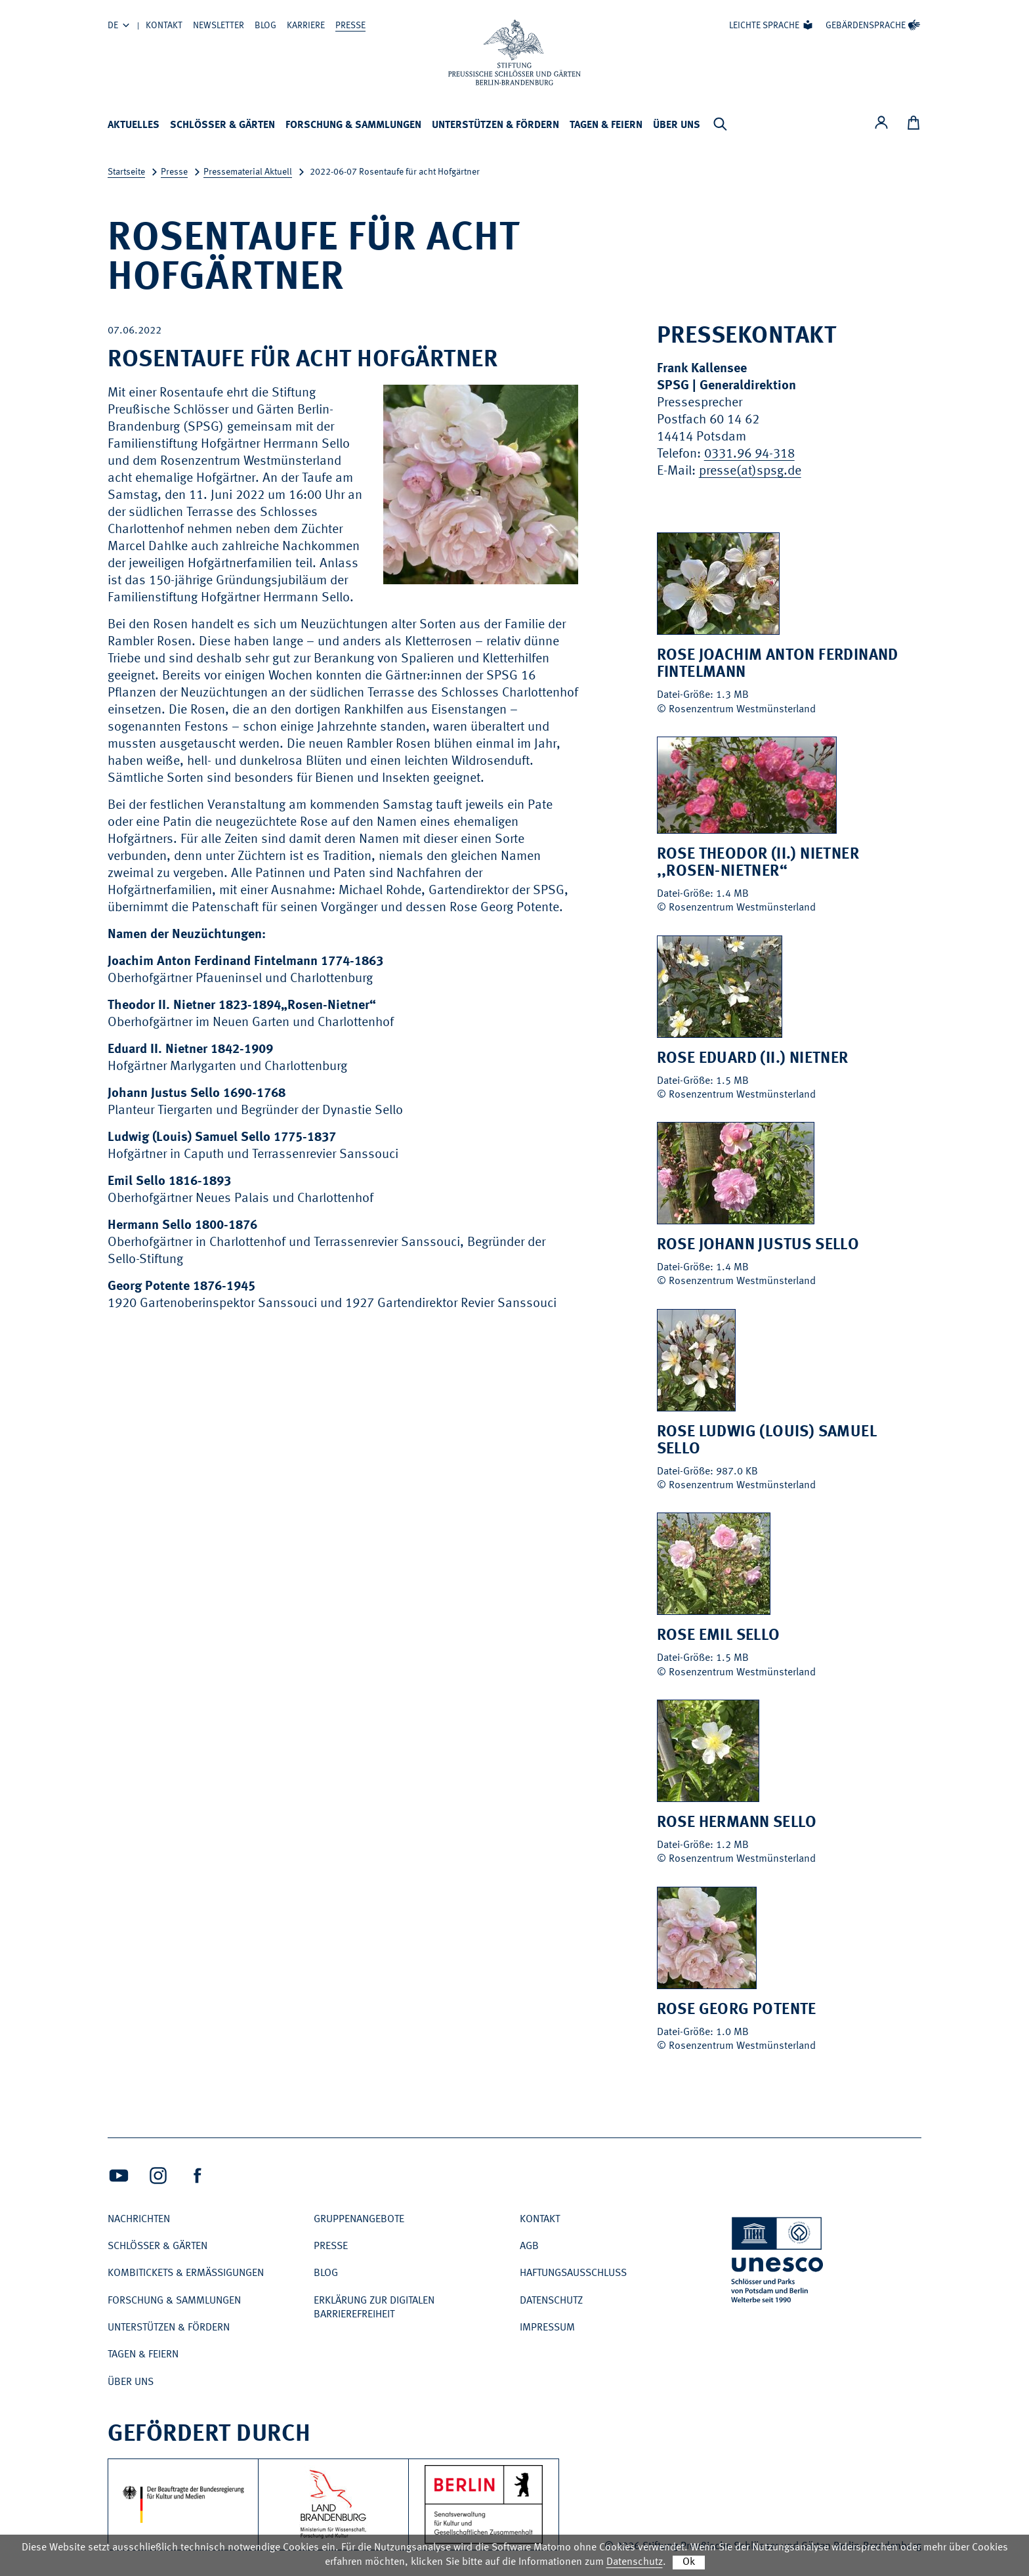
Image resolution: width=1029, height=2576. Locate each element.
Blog (265, 25)
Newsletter (218, 25)
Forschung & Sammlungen (353, 125)
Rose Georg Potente (736, 2010)
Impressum (547, 2328)
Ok (688, 2562)
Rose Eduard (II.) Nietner (753, 1059)
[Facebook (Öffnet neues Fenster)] (197, 2175)
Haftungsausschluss (573, 2273)
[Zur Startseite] (514, 52)
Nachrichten (139, 2219)
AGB (529, 2246)
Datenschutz (551, 2301)
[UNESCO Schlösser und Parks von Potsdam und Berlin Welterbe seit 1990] (778, 2262)
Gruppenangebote (359, 2219)
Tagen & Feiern (606, 125)
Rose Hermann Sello (737, 1823)
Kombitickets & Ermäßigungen (186, 2273)
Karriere (306, 25)
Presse (350, 25)
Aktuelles (133, 125)
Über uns (676, 125)
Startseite (126, 172)
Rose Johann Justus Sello (758, 1245)
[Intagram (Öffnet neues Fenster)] (158, 2175)
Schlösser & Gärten (222, 125)
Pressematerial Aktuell (247, 172)
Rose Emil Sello (718, 1636)
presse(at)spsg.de (750, 471)
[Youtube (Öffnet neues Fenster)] (119, 2175)
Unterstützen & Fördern (495, 125)
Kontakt (164, 25)
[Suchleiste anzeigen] (720, 124)
